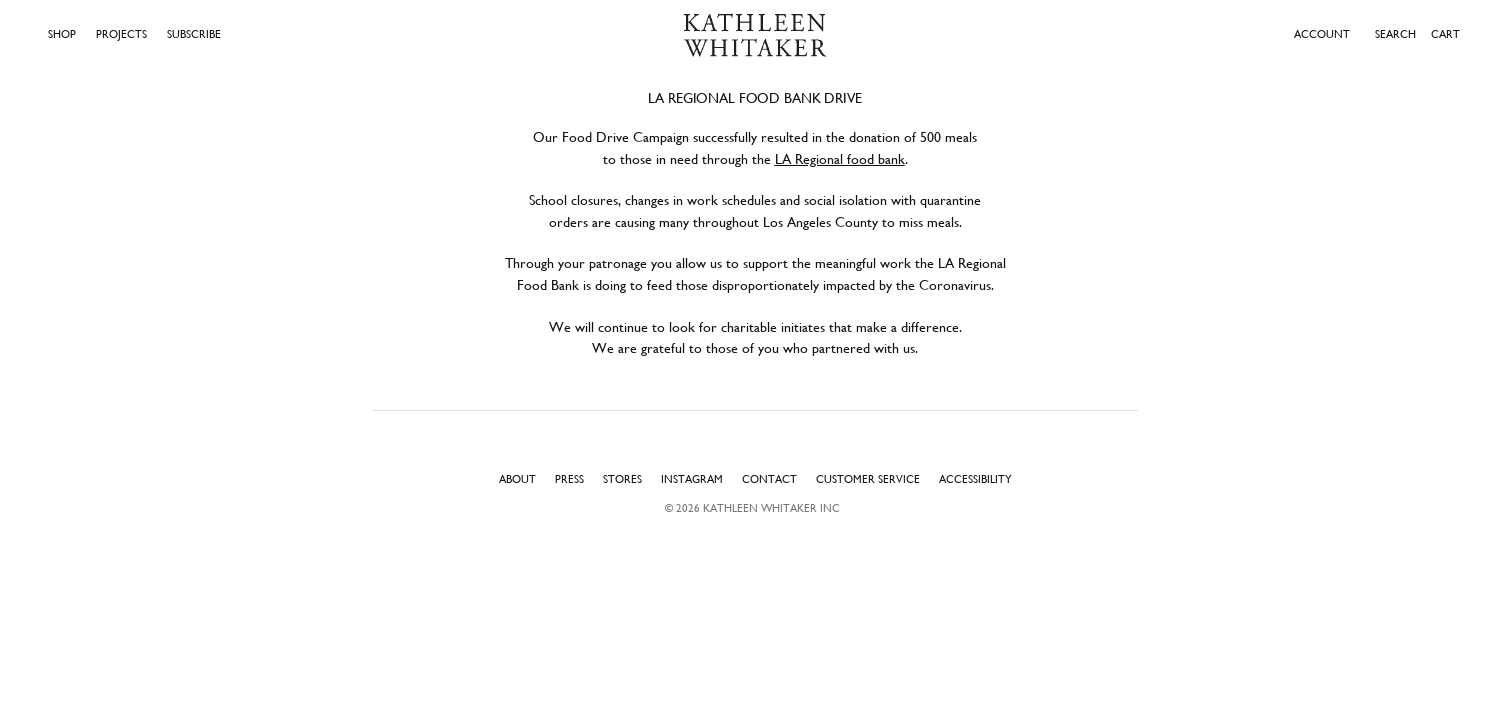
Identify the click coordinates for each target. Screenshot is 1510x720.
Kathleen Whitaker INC (771, 508)
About (517, 479)
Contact (769, 479)
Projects (121, 34)
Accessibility (975, 479)
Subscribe (194, 34)
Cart (1445, 34)
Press (569, 479)
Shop (62, 34)
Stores (622, 479)
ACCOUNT (1322, 34)
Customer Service (868, 479)
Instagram (692, 479)
